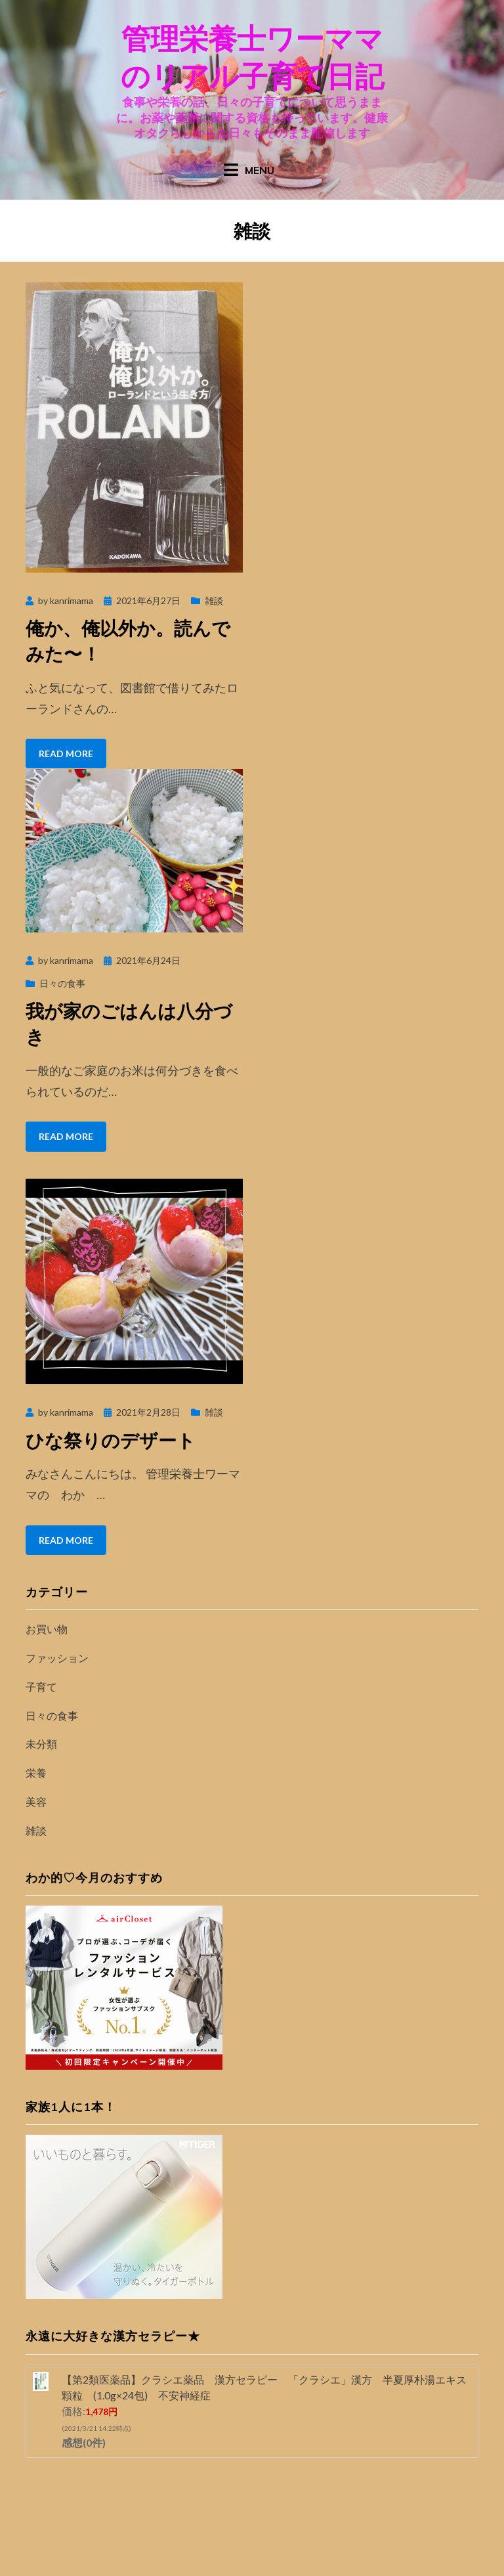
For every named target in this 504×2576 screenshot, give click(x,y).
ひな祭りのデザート (111, 1440)
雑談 (214, 600)
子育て (41, 1686)
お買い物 (47, 1629)
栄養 (36, 1772)
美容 (36, 1801)
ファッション (57, 1657)
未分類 (41, 1743)
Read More (66, 753)
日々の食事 (62, 983)
